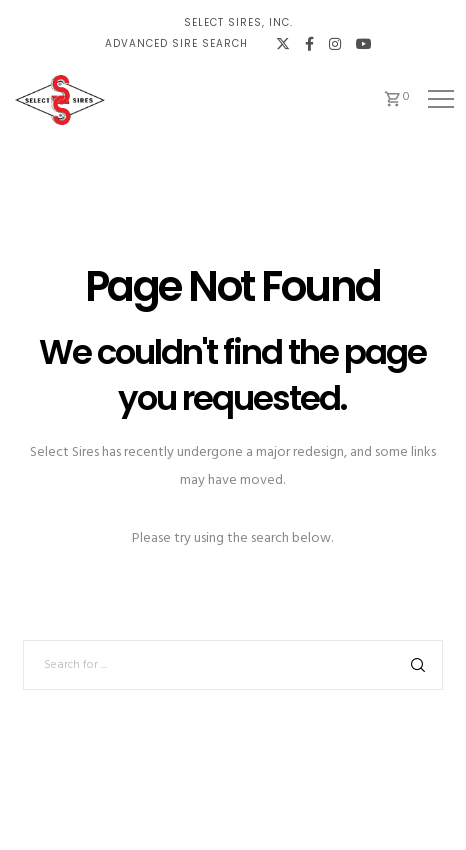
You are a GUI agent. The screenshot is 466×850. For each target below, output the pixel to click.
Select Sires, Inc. (238, 22)
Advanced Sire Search (176, 43)
